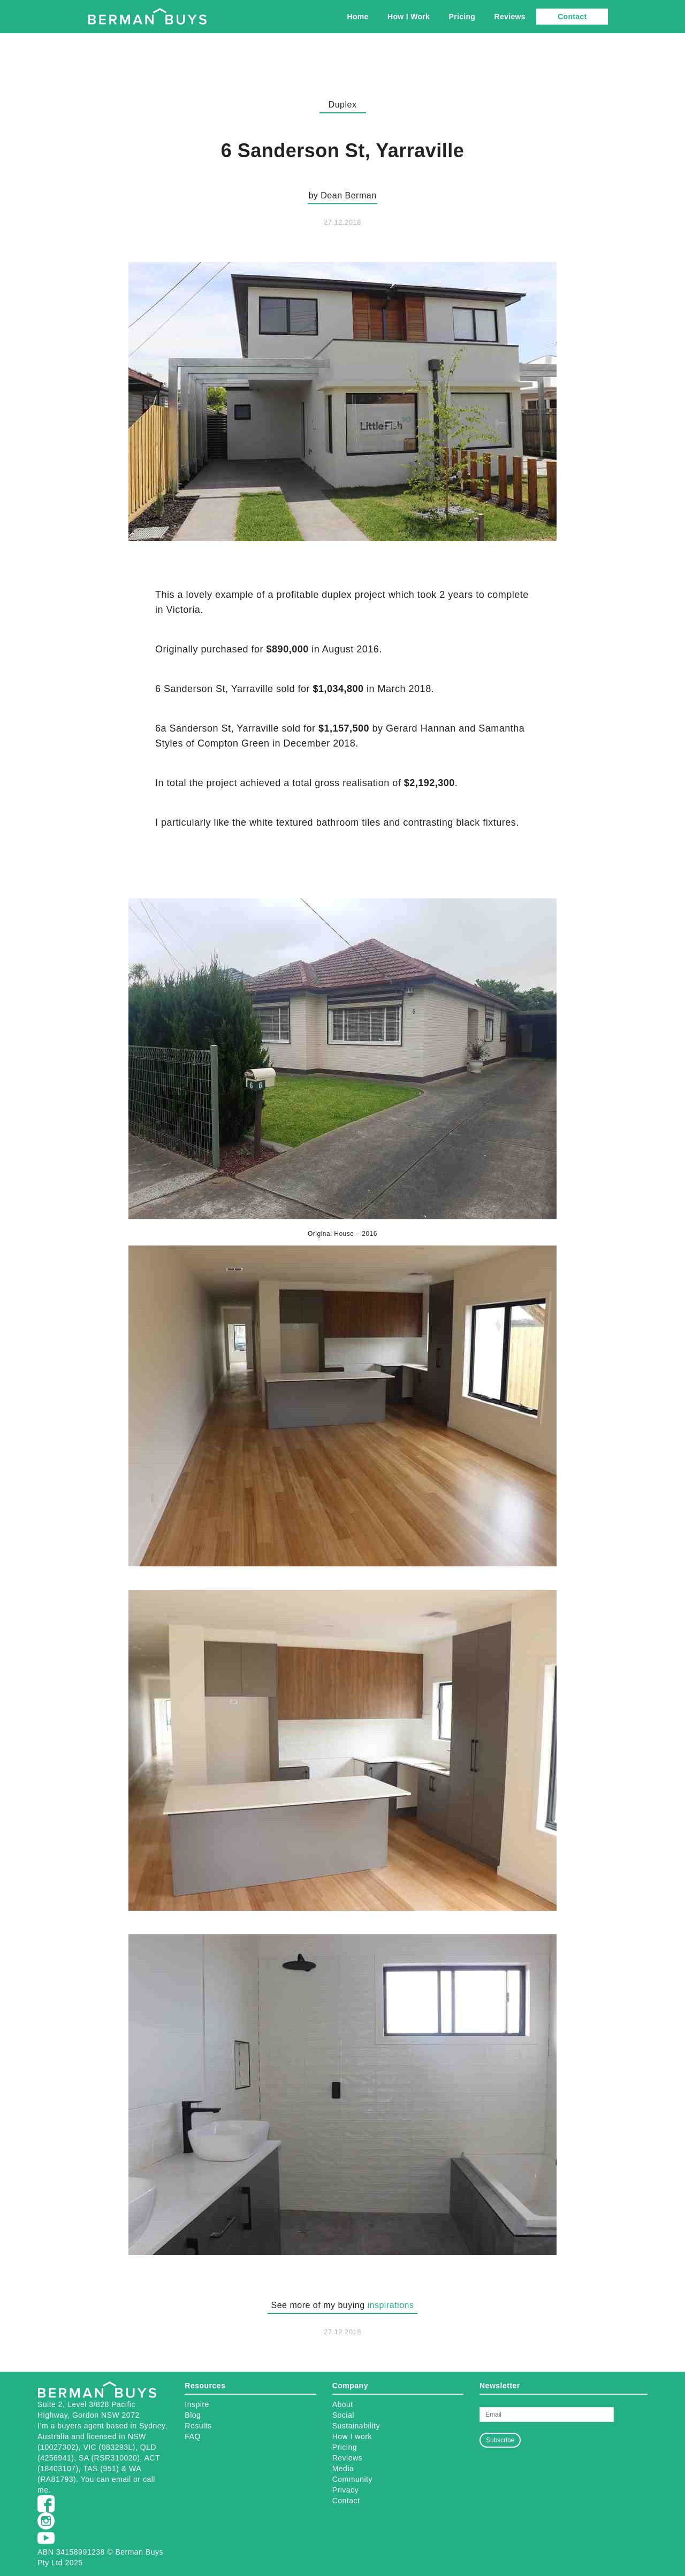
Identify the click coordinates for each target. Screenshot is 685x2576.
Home (358, 16)
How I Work (408, 16)
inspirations (391, 2305)
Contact (572, 16)
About (342, 2404)
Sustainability (356, 2425)
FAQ (193, 2436)
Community (352, 2479)
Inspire (197, 2404)
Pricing (462, 16)
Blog (193, 2415)
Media (343, 2468)
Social (343, 2415)
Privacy (345, 2490)
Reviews (510, 16)
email (121, 2479)
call (149, 2479)
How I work (352, 2436)
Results (198, 2425)
